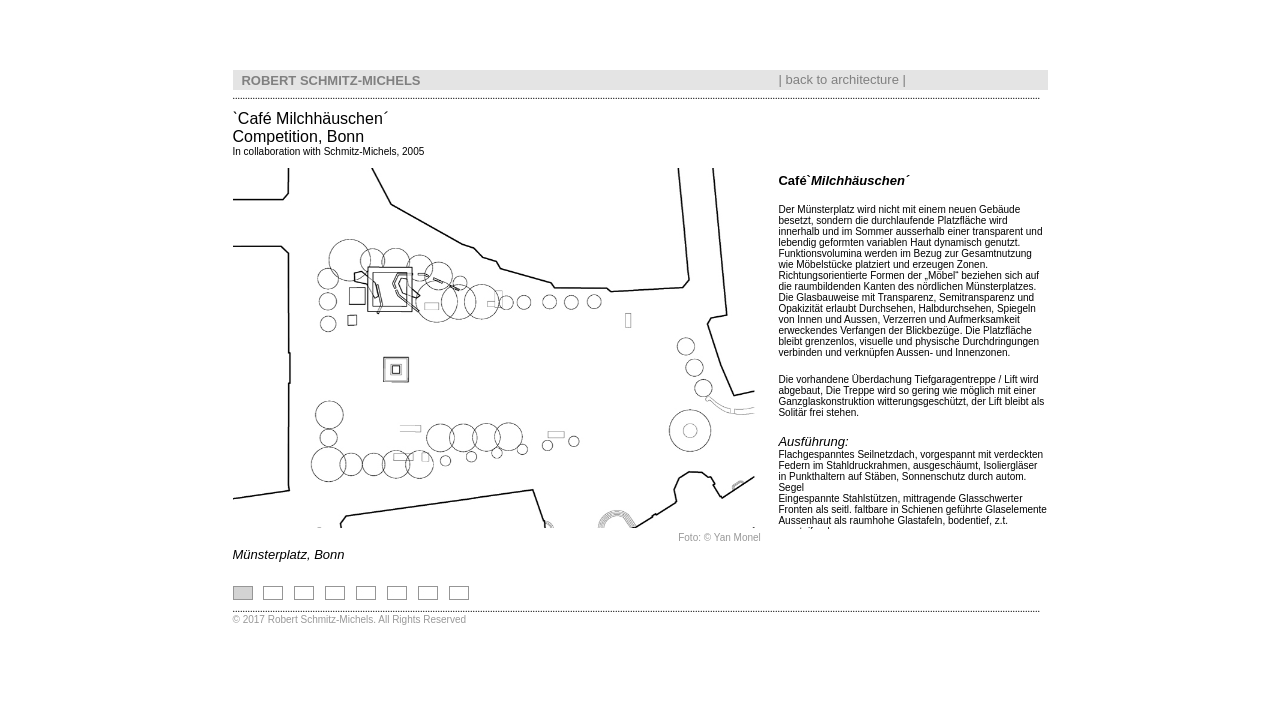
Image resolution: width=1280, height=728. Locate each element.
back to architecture (841, 75)
